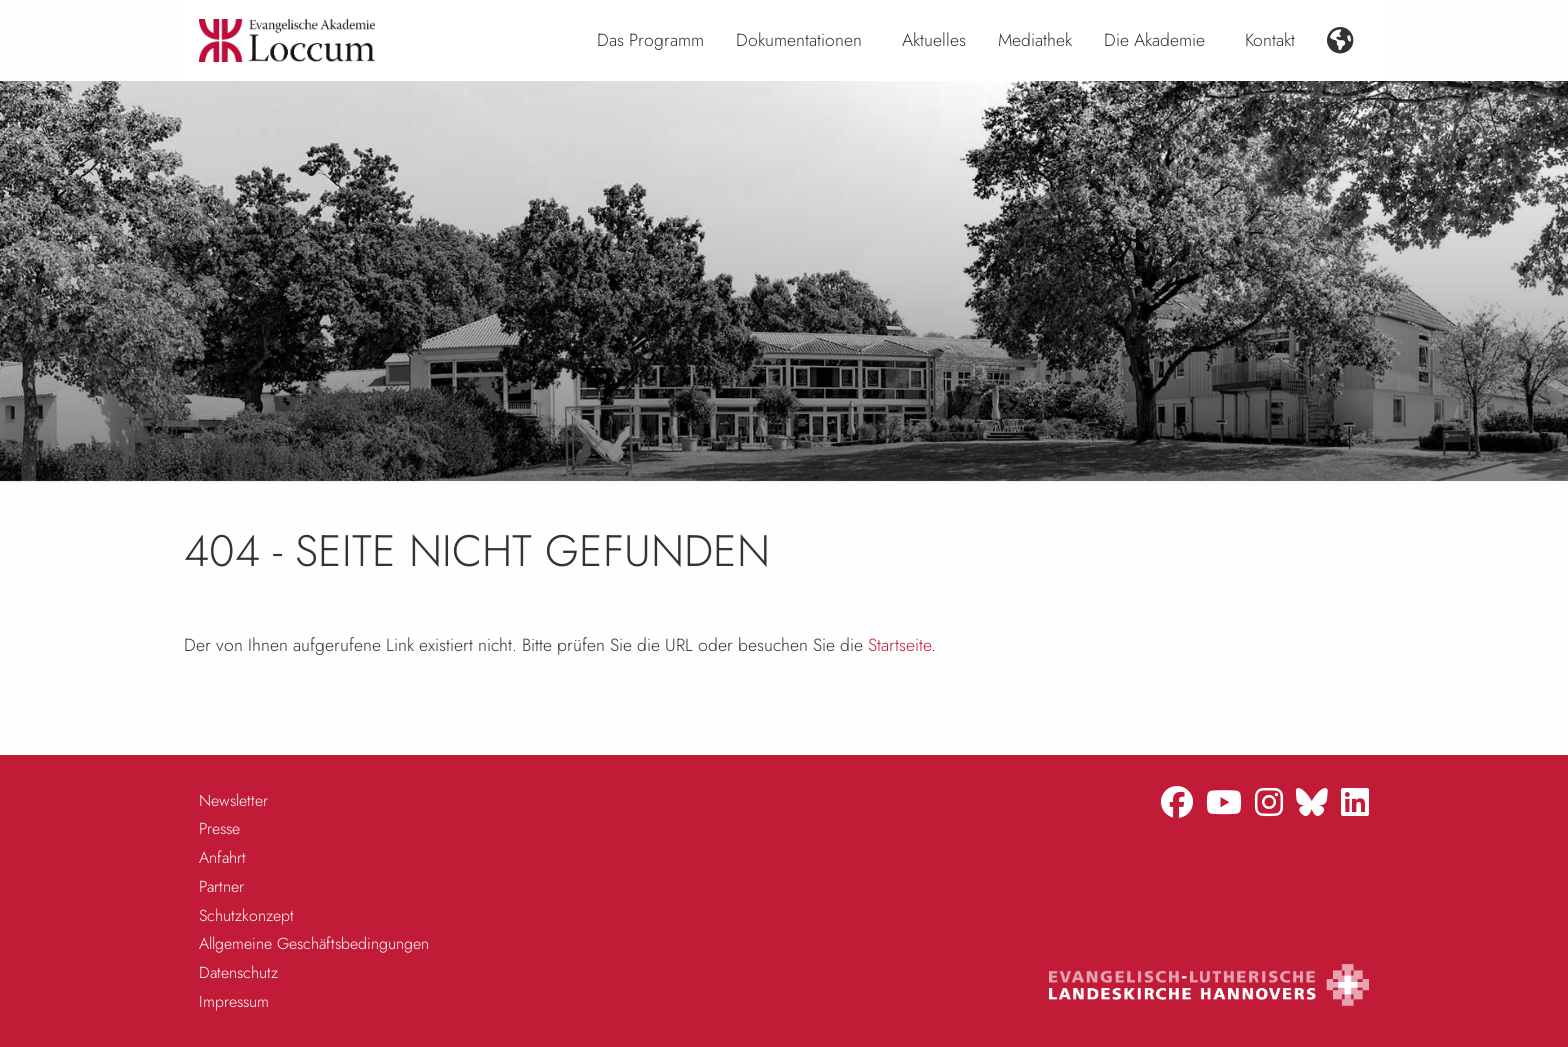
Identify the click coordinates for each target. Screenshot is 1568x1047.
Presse (219, 828)
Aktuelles (934, 40)
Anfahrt (222, 857)
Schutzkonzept (246, 915)
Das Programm (650, 40)
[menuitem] (650, 41)
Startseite (899, 645)
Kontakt (1270, 40)
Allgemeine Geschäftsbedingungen (314, 943)
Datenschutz (238, 972)
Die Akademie (1154, 40)
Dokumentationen (799, 40)
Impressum (234, 1001)
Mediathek (1035, 40)
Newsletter (233, 800)
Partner (221, 886)
